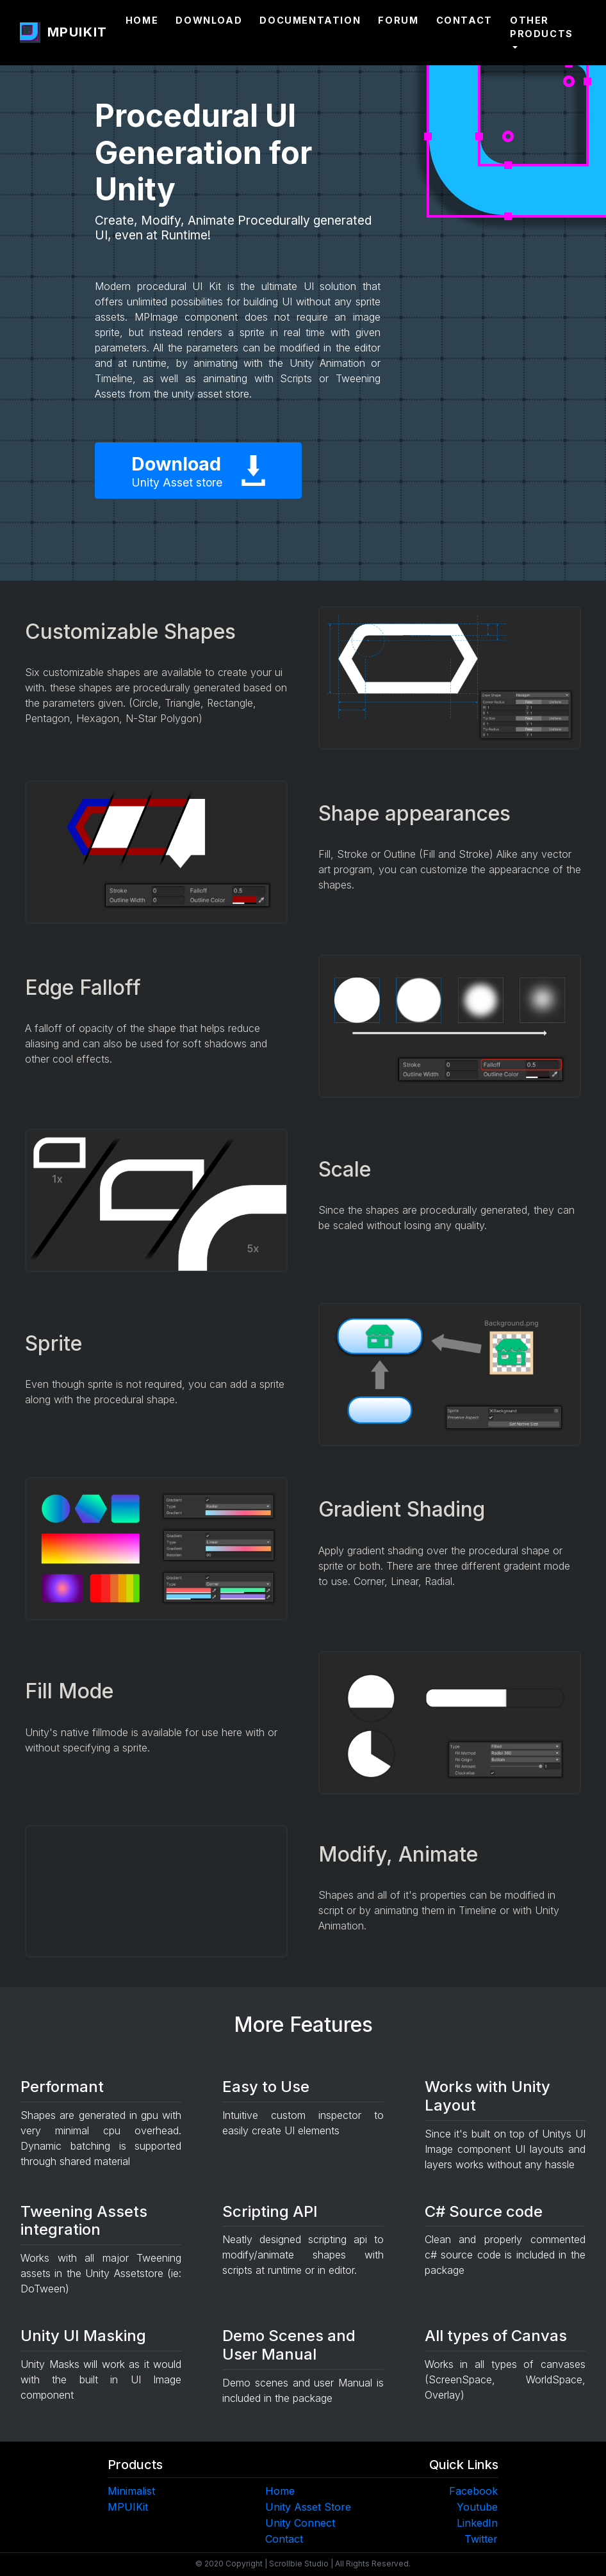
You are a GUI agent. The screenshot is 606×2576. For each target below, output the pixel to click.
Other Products (541, 27)
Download (209, 20)
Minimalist (131, 2490)
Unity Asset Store (308, 2506)
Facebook (473, 2490)
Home (142, 20)
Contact (464, 20)
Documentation (310, 20)
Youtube (477, 2506)
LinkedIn (477, 2522)
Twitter (481, 2538)
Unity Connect (300, 2522)
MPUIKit (128, 2506)
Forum (398, 20)
